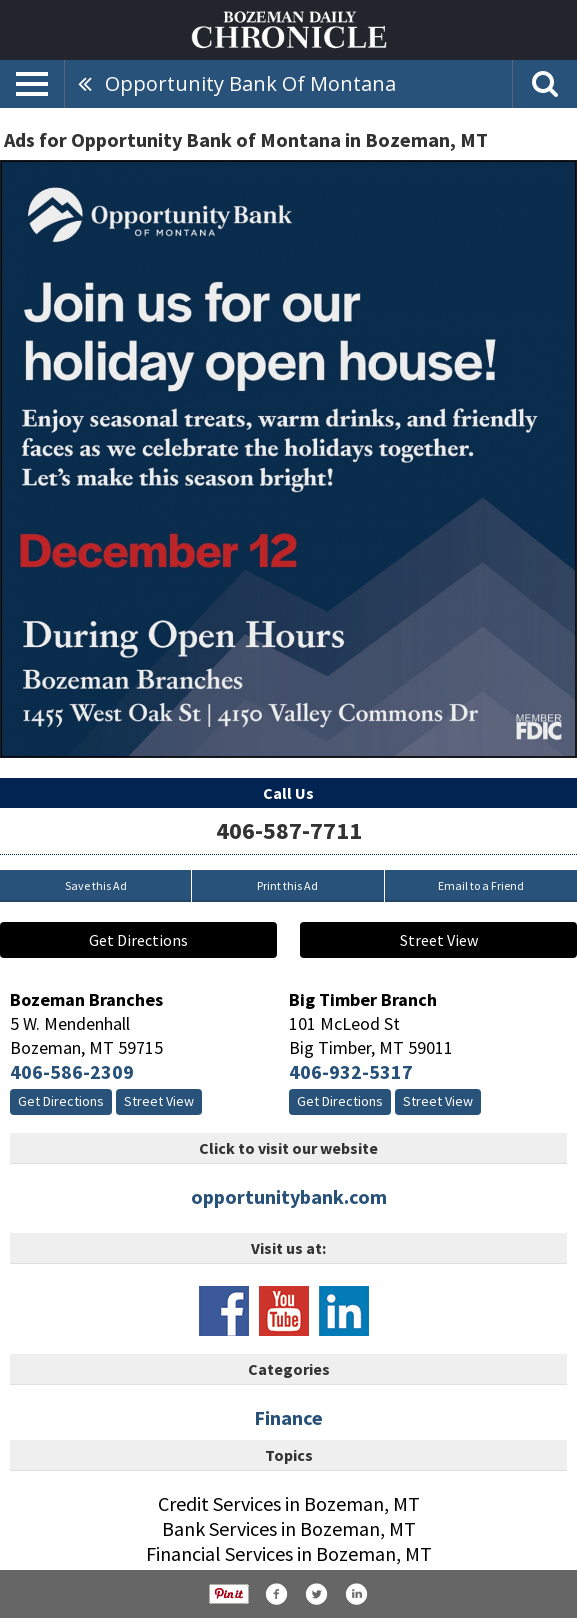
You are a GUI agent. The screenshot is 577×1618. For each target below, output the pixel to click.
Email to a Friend (481, 885)
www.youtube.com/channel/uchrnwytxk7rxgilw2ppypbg (284, 1311)
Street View (439, 940)
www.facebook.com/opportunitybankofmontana (224, 1311)
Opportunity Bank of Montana (250, 83)
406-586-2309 (72, 1071)
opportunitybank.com (289, 1196)
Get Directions (138, 940)
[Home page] (289, 28)
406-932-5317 (351, 1071)
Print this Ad (287, 885)
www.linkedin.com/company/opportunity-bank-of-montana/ (344, 1311)
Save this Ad (96, 885)
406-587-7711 (289, 830)
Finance (288, 1417)
